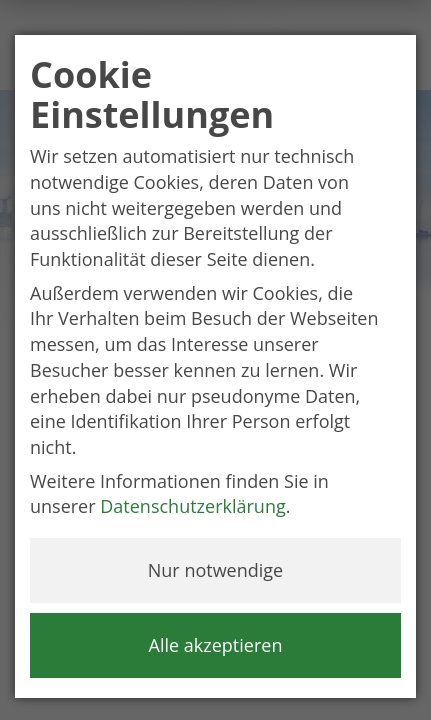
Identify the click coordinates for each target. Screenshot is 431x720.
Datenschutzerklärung (192, 506)
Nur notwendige (215, 570)
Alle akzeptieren (216, 645)
